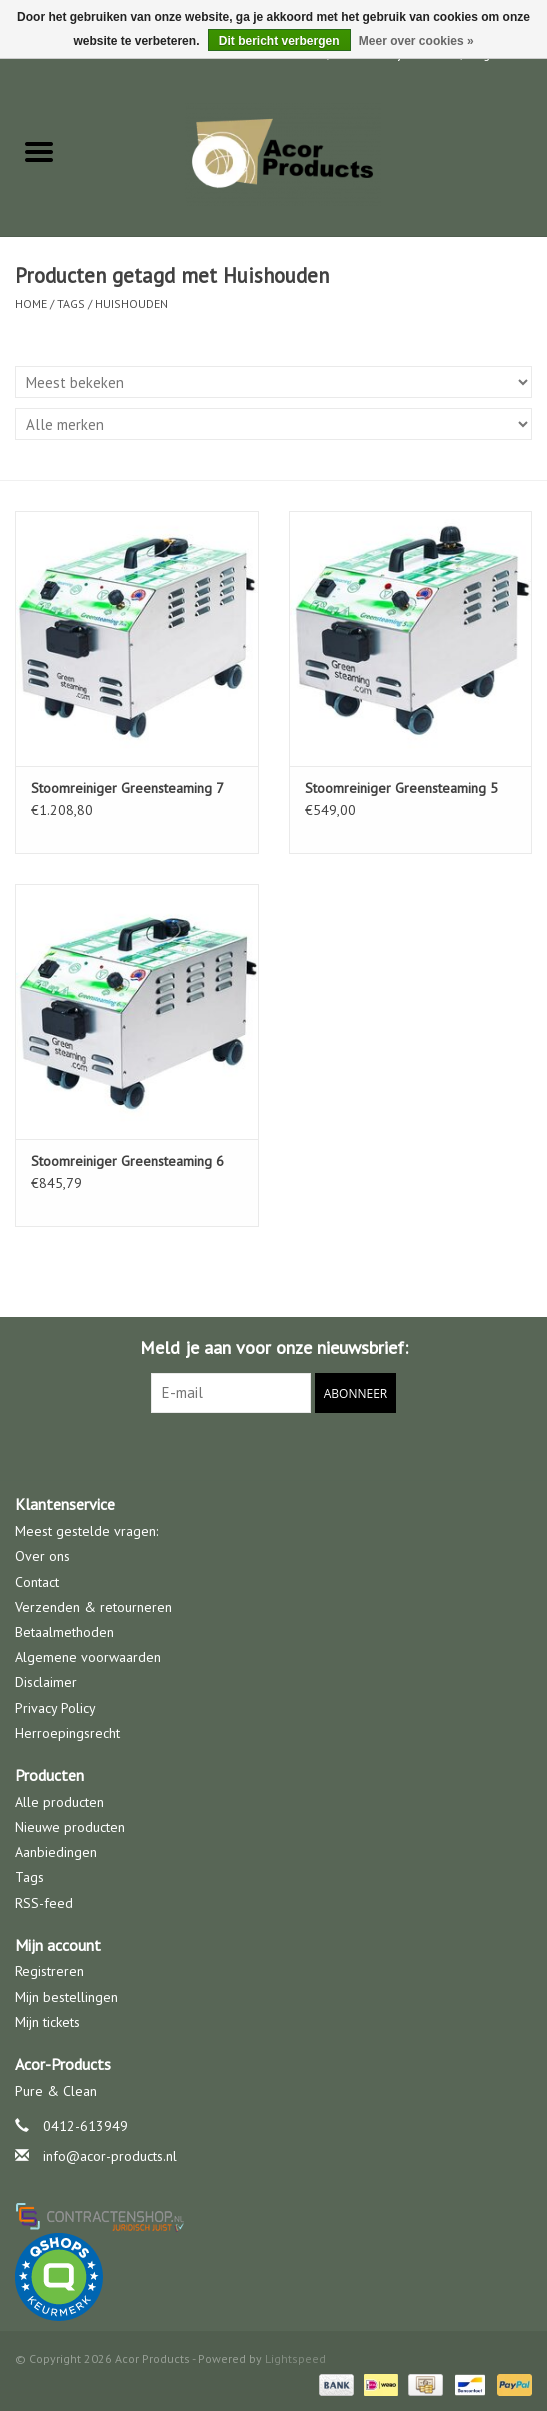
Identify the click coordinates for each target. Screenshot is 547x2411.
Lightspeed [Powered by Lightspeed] (295, 2358)
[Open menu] (39, 151)
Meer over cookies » (416, 41)
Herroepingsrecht (67, 1733)
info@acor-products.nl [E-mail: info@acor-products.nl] (110, 2156)
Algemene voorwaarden (88, 1657)
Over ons (42, 1556)
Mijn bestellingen (66, 1997)
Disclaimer (46, 1682)
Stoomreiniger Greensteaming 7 (127, 788)
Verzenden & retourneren (93, 1607)
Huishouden (131, 303)
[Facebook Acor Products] (274, 1454)
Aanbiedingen (56, 1852)
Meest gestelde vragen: (86, 1531)
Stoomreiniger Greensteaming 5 (401, 788)
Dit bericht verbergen (279, 41)
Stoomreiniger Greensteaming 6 (127, 1161)
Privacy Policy (55, 1708)
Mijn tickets (47, 2022)
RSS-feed (44, 1903)
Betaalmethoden (64, 1632)
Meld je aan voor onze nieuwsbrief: (274, 1347)
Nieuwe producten (70, 1827)
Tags (71, 303)
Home (31, 303)
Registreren (49, 1971)
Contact (37, 1582)
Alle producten (59, 1802)
